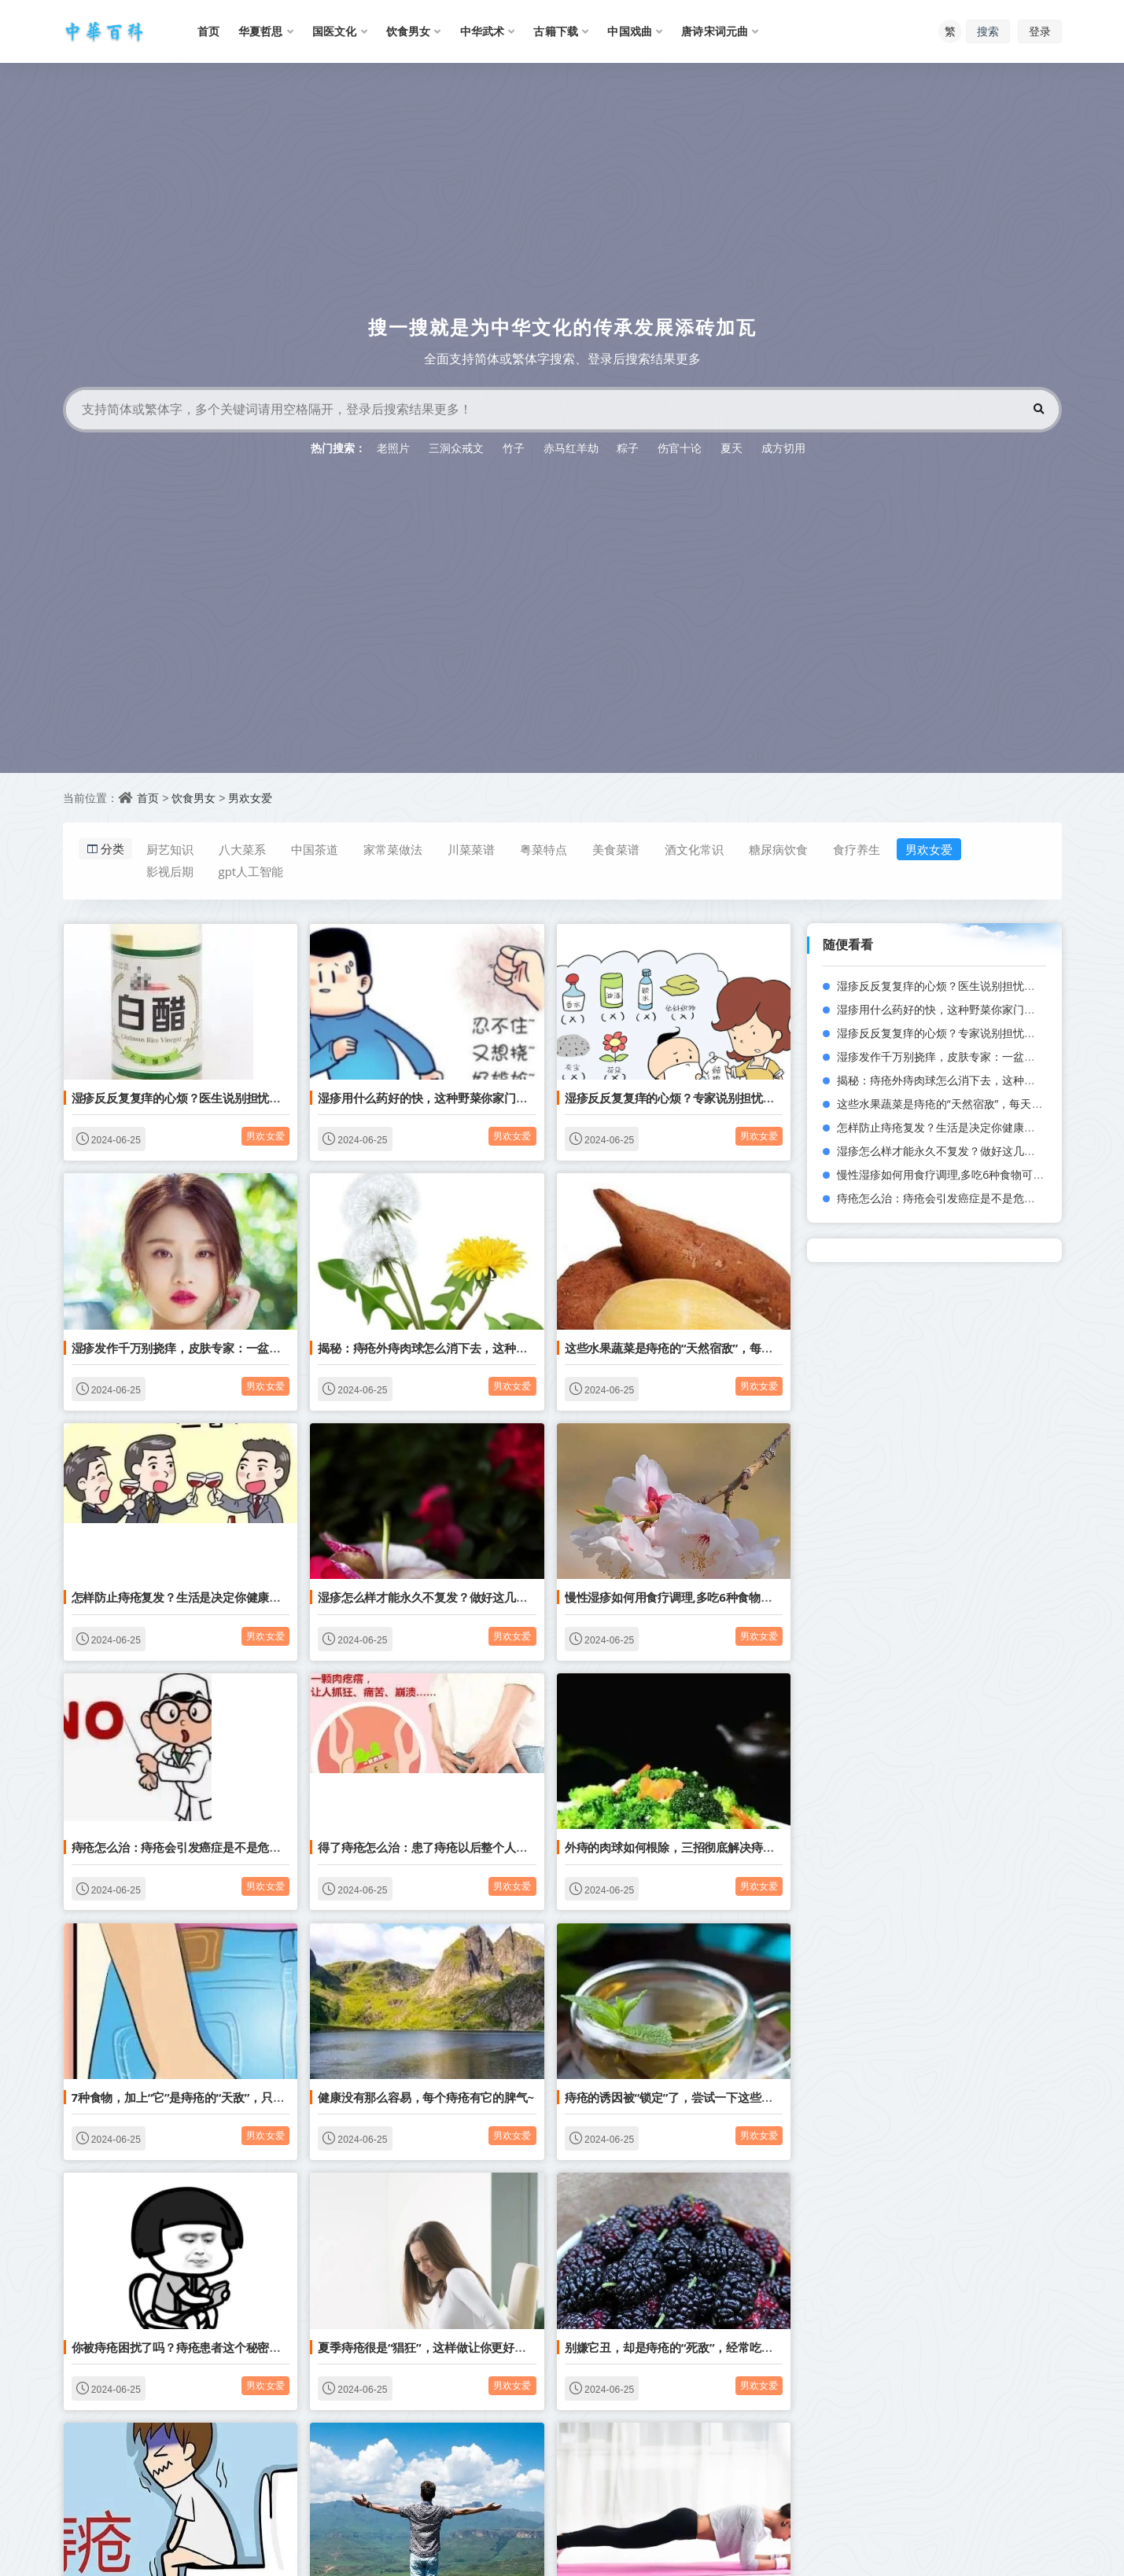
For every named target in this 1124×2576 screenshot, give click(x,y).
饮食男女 (193, 797)
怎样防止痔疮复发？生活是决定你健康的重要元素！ (205, 1597)
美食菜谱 (615, 849)
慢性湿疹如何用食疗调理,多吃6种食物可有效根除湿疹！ (709, 1597)
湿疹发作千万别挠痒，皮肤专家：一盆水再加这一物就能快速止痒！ (246, 1348)
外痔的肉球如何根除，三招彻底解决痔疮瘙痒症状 (693, 1847)
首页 (148, 797)
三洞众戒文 (456, 447)
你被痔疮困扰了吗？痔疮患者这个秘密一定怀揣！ (200, 2347)
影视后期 (169, 871)
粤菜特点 (543, 849)
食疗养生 (856, 849)
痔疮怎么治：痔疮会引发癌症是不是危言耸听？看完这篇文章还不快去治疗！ (269, 1847)
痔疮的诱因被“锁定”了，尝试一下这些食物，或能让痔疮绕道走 (727, 2097)
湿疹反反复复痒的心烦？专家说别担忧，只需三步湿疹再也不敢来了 (739, 1098)
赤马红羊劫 (571, 447)
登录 (1040, 31)
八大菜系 (242, 849)
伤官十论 (680, 447)
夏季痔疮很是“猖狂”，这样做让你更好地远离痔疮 (445, 2347)
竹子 (514, 447)
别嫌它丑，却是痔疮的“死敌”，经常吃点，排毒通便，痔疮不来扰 (733, 2347)
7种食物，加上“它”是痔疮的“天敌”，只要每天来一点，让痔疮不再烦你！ (260, 2097)
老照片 (393, 447)
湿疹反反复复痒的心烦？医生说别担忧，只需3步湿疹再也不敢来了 (244, 1098)
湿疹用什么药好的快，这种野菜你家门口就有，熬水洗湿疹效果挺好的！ (504, 1098)
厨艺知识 (169, 849)
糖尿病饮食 (778, 849)
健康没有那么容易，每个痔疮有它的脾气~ (426, 2097)
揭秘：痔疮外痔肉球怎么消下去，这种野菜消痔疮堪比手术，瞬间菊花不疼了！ (521, 1348)
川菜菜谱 (471, 849)
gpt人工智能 (251, 871)
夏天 (731, 447)
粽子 (628, 447)
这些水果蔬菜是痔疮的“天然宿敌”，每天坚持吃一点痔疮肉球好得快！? (747, 1348)
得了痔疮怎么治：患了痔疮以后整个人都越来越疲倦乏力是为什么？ (492, 1847)
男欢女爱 (250, 797)
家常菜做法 (392, 849)
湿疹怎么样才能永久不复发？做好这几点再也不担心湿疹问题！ (480, 1597)
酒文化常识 (694, 849)
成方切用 (783, 447)
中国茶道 (314, 849)
